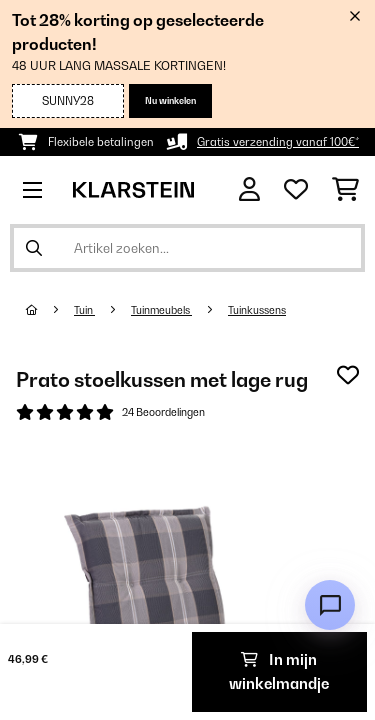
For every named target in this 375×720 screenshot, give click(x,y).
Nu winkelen (170, 100)
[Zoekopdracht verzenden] (34, 248)
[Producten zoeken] (187, 248)
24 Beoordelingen (163, 412)
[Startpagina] (50, 310)
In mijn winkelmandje (279, 671)
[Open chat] (330, 605)
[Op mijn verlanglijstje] (348, 375)
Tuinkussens (257, 310)
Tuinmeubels (161, 310)
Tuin (84, 310)
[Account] (249, 189)
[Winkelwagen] (345, 190)
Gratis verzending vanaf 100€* (278, 142)
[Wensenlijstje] (296, 190)
